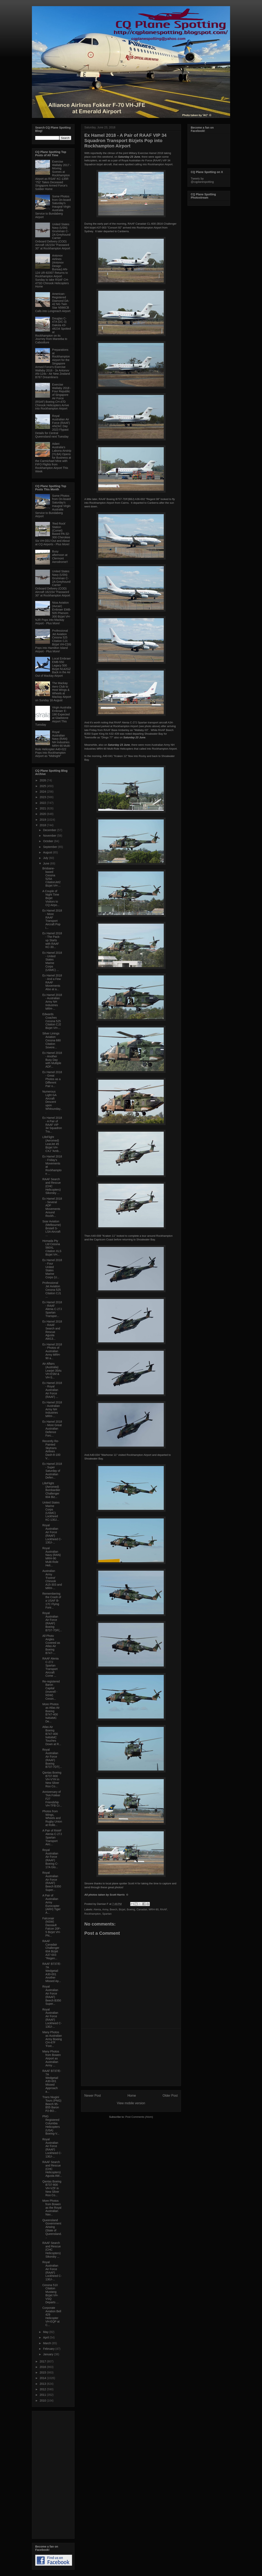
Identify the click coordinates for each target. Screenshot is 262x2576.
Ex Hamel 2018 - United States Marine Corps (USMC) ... (52, 961)
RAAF (163, 1909)
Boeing (131, 1909)
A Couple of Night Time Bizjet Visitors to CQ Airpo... (50, 897)
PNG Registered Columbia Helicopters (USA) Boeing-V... (51, 2125)
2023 (43, 797)
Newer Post (92, 2095)
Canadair (142, 1909)
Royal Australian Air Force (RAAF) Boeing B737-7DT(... (52, 1758)
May (46, 2332)
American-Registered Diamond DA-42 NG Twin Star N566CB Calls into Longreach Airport (52, 302)
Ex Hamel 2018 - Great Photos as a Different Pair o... (52, 1078)
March (47, 2343)
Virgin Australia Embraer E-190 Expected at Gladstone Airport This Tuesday (53, 716)
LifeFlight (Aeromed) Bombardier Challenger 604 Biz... (51, 1490)
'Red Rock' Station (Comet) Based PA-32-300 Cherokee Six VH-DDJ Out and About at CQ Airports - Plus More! (52, 534)
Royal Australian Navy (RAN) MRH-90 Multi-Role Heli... (51, 1557)
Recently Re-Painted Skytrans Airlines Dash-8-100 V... (51, 1449)
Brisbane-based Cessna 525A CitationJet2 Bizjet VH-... (51, 877)
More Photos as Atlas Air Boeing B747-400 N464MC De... (51, 1713)
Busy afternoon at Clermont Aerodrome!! (60, 556)
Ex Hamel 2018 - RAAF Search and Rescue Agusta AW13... (52, 1330)
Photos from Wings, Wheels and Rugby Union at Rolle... (52, 1818)
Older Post (170, 2095)
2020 (43, 814)
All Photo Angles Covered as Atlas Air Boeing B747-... (51, 1644)
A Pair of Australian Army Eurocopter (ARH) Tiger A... (51, 1904)
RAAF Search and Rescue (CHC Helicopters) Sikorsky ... (51, 1186)
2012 (43, 2389)
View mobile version (131, 2103)
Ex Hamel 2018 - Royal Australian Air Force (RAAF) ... (52, 1389)
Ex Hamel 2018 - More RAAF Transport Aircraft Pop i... (52, 919)
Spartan (107, 1913)
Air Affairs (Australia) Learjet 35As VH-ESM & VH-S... (52, 1370)
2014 (43, 2378)
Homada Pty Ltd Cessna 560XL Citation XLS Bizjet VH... (51, 1247)
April (46, 2337)
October (48, 841)
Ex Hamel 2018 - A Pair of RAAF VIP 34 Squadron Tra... (52, 1124)
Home (132, 2095)
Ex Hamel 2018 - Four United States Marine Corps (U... (52, 1268)
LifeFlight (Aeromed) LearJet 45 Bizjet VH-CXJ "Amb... (51, 1143)
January (48, 2354)
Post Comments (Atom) (139, 2116)
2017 (43, 2361)
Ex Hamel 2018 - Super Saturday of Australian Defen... (52, 1470)
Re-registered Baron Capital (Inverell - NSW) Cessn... (51, 1690)
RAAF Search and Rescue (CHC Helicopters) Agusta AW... (52, 2168)
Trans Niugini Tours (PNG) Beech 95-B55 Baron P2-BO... (51, 2103)
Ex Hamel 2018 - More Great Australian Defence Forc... (52, 1428)
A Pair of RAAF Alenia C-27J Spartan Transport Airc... (52, 1837)
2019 (43, 819)
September (50, 846)
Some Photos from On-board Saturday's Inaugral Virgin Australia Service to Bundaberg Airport (53, 207)
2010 (43, 2400)
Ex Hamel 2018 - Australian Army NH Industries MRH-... (52, 1001)
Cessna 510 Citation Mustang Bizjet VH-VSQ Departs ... (50, 2293)
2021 (43, 808)
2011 (43, 2394)
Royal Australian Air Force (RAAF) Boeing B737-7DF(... (52, 1621)
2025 (43, 786)
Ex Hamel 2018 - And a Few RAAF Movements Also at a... (52, 982)
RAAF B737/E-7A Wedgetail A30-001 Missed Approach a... (51, 2081)
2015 (43, 2372)
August (48, 852)
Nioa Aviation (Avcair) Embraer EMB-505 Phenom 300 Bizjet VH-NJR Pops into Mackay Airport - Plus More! (53, 613)
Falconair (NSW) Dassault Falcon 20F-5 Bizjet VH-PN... (51, 1927)
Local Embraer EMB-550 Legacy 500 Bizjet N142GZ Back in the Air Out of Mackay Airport (53, 667)
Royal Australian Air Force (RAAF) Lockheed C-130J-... (52, 1534)
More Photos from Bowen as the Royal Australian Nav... (51, 2207)
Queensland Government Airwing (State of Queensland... (52, 2229)
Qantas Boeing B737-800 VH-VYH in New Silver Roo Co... (51, 1779)
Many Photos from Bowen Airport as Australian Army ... (51, 2058)
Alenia (97, 1909)
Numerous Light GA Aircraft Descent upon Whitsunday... (52, 1102)
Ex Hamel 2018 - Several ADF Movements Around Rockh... (52, 1207)
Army (105, 1909)
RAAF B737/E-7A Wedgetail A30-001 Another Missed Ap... (51, 1972)
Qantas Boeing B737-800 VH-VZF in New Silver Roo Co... (51, 2188)
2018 (43, 825)
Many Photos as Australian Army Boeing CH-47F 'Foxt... (52, 2039)
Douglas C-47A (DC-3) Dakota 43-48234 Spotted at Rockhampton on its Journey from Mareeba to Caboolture (53, 330)
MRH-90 (153, 1909)
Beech (113, 1909)
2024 (43, 791)
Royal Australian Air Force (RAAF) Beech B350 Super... (51, 1881)
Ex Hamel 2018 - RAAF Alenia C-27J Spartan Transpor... (52, 1309)
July (46, 858)
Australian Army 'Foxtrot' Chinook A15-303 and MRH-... (52, 1579)
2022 (43, 802)
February (49, 2348)
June (46, 863)
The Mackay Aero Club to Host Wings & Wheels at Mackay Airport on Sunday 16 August (53, 691)
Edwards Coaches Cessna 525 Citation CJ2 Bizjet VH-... (51, 1021)
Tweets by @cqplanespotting (202, 180)
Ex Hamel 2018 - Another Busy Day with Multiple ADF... (52, 1059)
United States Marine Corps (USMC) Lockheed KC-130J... (51, 1511)
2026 (43, 780)
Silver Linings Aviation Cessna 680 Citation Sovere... (51, 1040)
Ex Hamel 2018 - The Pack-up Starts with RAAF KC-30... (52, 940)
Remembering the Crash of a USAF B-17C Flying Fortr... (51, 1600)
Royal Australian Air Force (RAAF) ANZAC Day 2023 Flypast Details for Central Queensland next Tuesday (52, 426)
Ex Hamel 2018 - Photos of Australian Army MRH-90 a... (52, 1351)
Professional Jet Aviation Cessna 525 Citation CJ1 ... (51, 1289)
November (50, 835)
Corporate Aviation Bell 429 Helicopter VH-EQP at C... (51, 2316)
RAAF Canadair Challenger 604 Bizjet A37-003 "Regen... (50, 1949)
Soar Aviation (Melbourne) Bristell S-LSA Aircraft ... (51, 1228)
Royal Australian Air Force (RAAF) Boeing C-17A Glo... (50, 1858)
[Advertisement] (131, 2057)
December (50, 830)
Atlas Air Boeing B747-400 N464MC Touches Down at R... (51, 1735)
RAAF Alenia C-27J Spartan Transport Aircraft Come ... (50, 1667)
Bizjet (122, 1909)
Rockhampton (92, 1913)
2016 (43, 2367)
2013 (43, 2383)
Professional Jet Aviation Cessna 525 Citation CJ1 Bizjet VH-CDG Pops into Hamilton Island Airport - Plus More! (53, 641)
